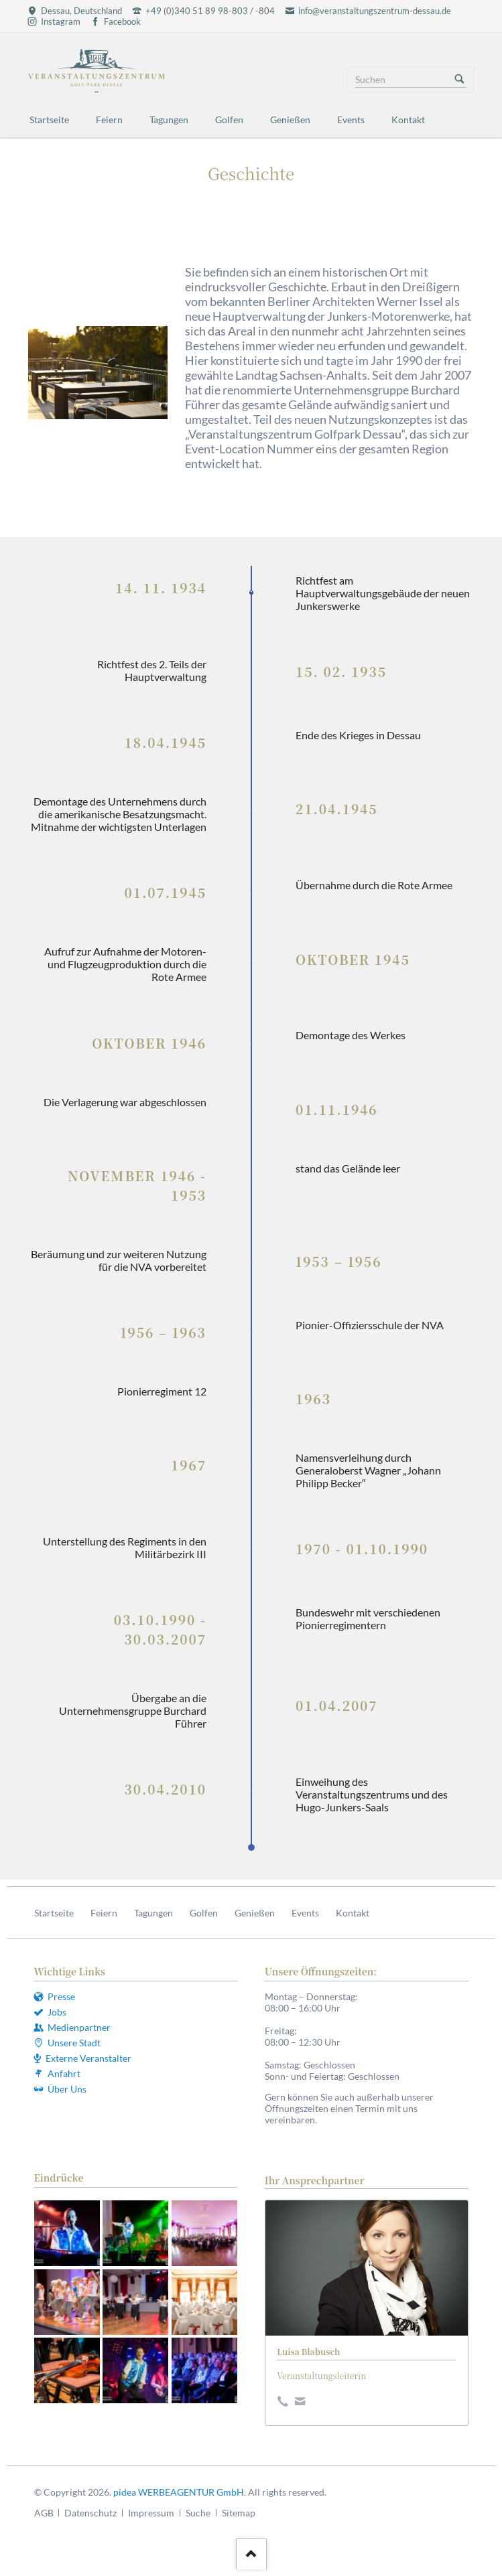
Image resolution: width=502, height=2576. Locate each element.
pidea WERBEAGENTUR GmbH (178, 2492)
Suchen (460, 79)
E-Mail (302, 2399)
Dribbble (285, 2399)
